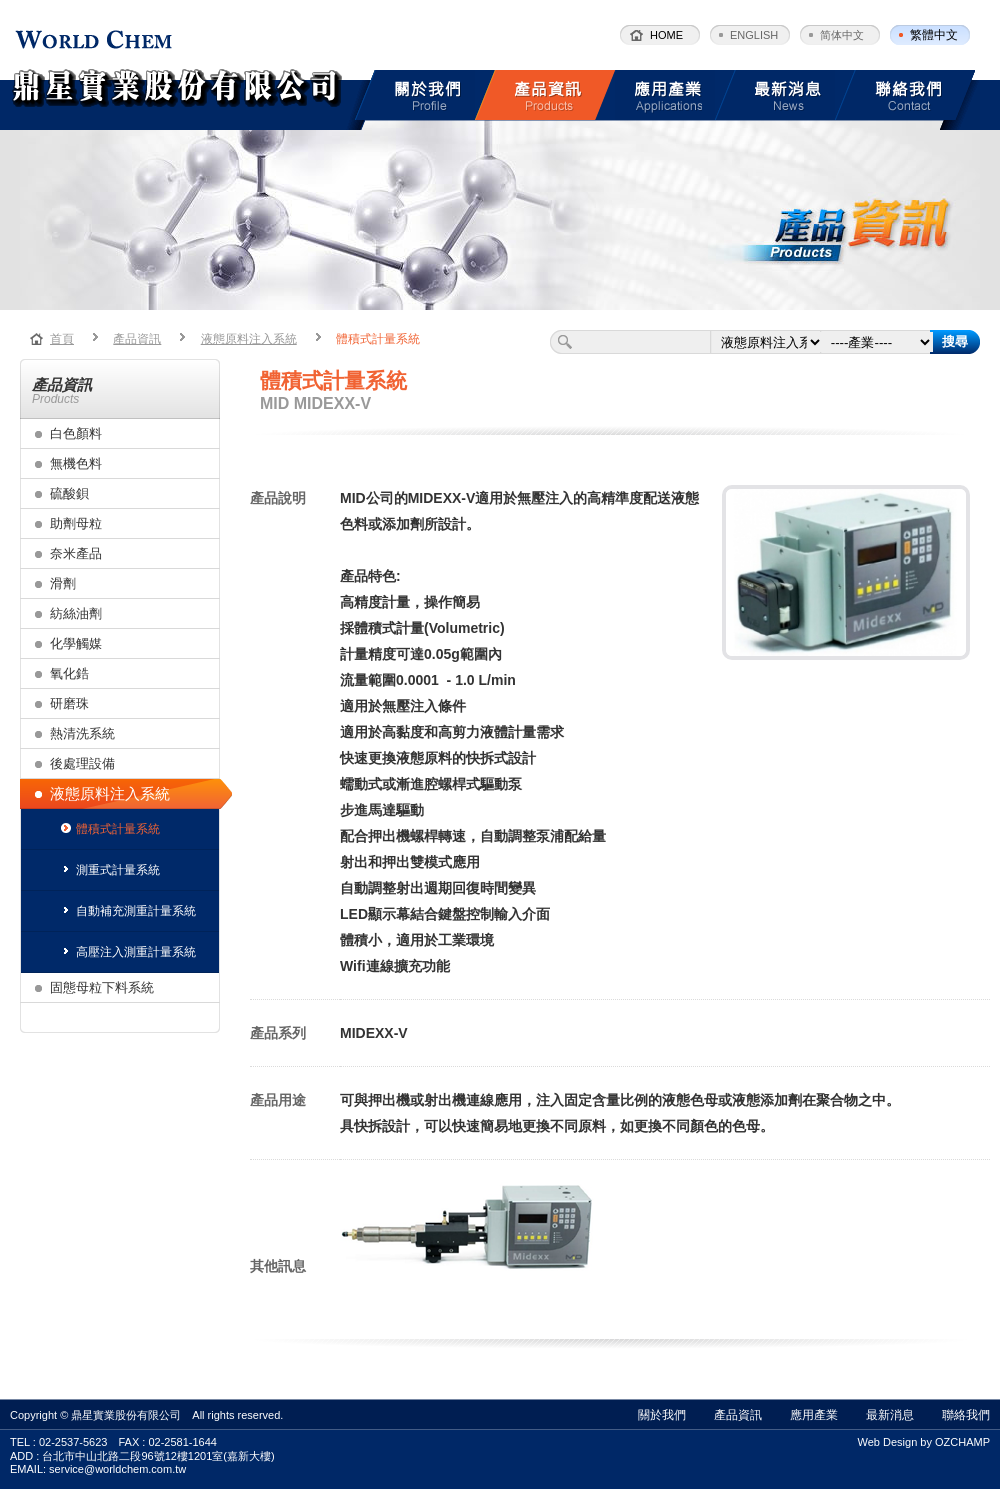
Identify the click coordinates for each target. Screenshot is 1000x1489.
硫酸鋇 (69, 493)
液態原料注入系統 (249, 339)
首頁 (62, 339)
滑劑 (63, 583)
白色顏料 (76, 433)
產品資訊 (137, 339)
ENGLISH (754, 35)
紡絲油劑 (76, 613)
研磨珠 (69, 703)
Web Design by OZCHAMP (924, 1442)
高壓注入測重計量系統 (128, 952)
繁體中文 (934, 35)
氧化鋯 (69, 673)
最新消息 (890, 1415)
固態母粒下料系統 (102, 987)
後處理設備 (82, 763)
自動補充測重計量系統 (128, 911)
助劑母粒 (76, 523)
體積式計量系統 (378, 339)
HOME (666, 35)
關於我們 (662, 1415)
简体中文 (842, 35)
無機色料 (76, 463)
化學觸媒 (76, 643)
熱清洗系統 (82, 733)
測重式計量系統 (110, 870)
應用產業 (814, 1415)
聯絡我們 (966, 1415)
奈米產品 (76, 553)
